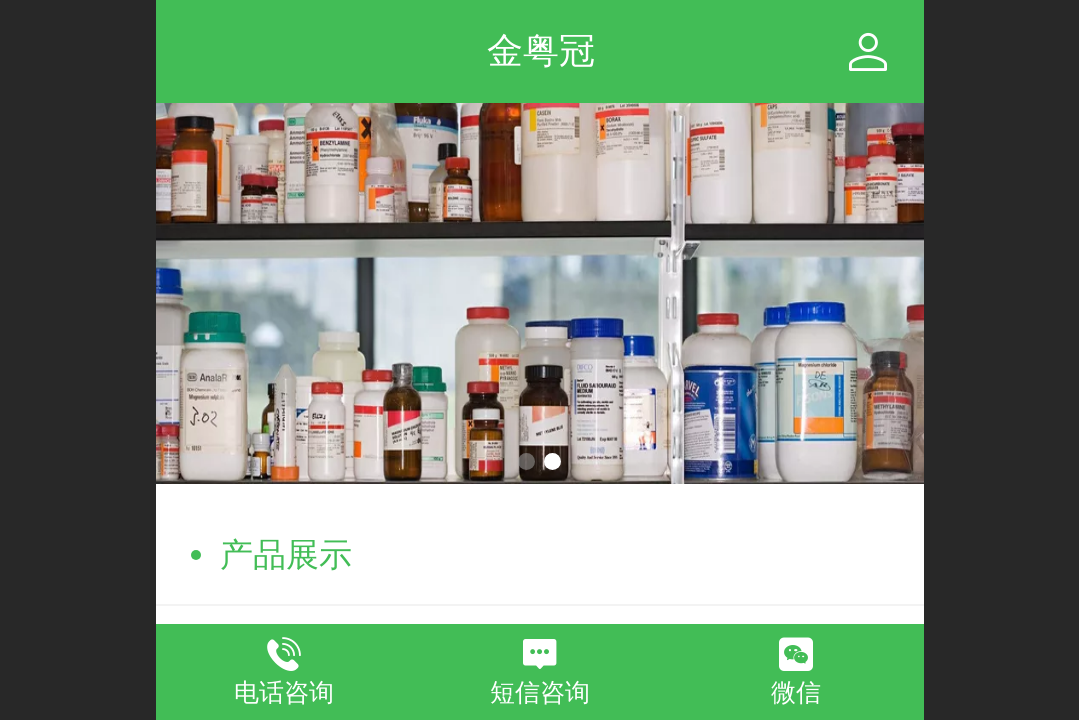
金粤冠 (541, 50)
